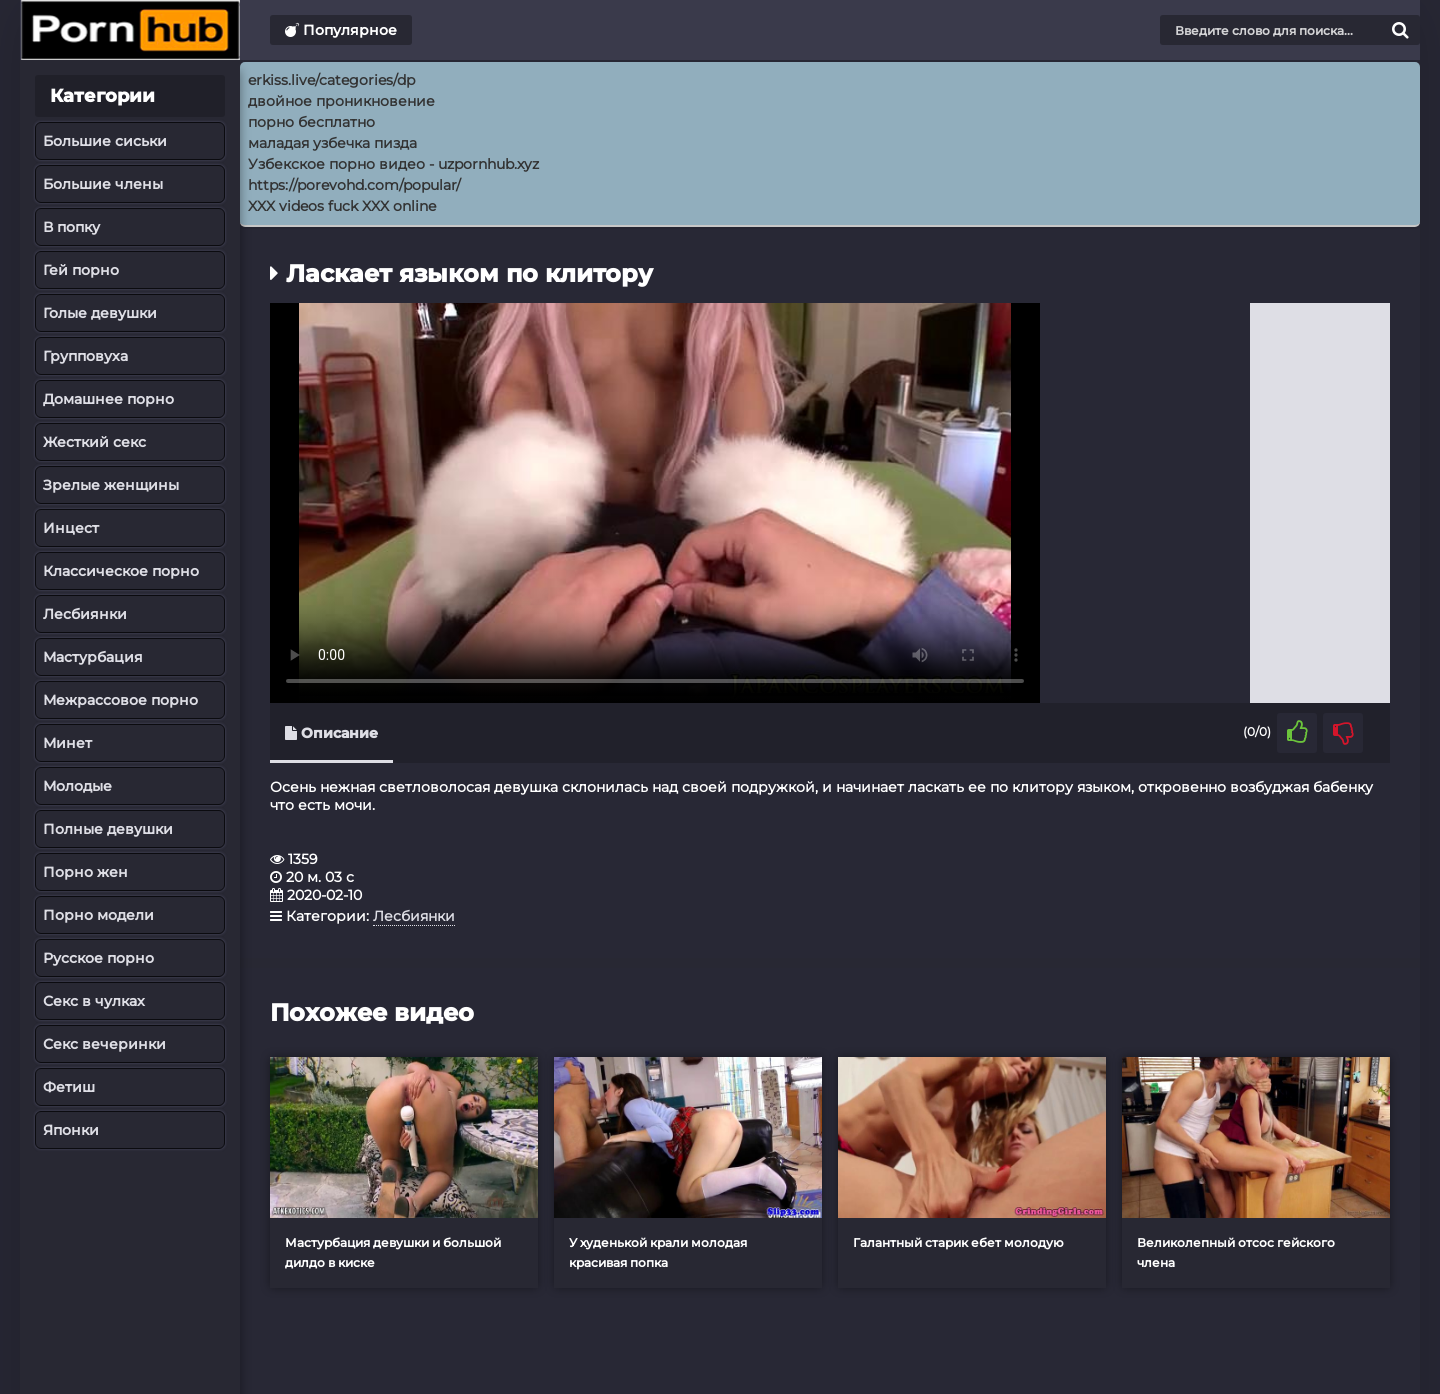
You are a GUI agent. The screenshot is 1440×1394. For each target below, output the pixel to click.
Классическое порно (121, 571)
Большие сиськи (105, 141)
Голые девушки (100, 313)
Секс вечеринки (104, 1044)
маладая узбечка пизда (332, 143)
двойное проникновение (341, 101)
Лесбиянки (85, 614)
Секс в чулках (94, 1001)
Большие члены (103, 184)
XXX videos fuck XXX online (342, 206)
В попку (71, 227)
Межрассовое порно (120, 700)
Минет (67, 743)
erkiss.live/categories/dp (331, 80)
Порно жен (85, 872)
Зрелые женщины (111, 485)
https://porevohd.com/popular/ (354, 185)
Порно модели (98, 915)
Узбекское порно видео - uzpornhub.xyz (393, 164)
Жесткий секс (94, 442)
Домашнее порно (108, 399)
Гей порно (81, 270)
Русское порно (98, 958)
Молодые (77, 786)
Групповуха (85, 356)
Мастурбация (93, 657)
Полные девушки (108, 829)
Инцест (71, 528)
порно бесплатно (311, 122)
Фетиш (69, 1087)
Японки (71, 1130)
